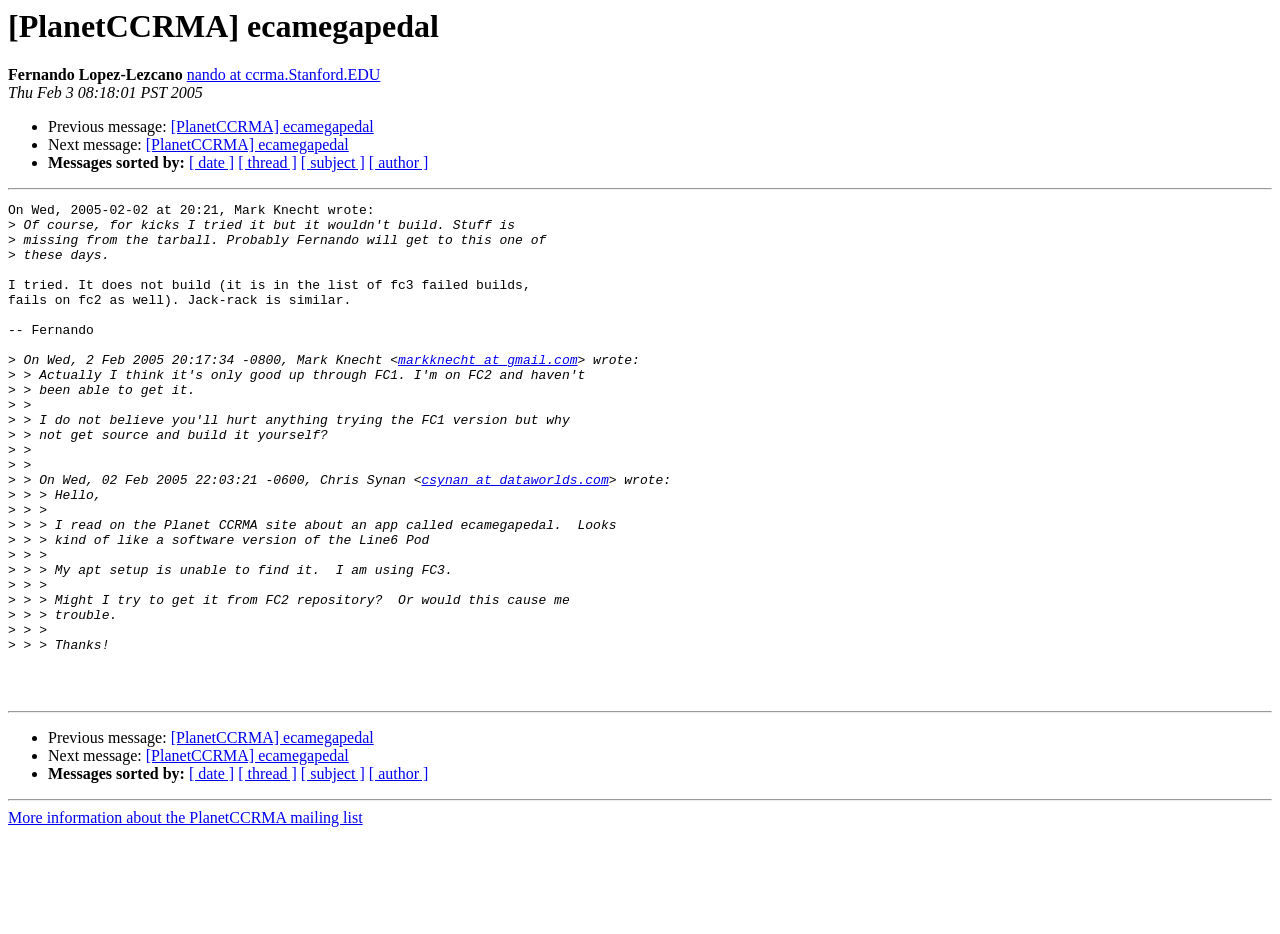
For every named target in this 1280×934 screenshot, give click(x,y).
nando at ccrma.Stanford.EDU (284, 74)
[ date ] (211, 162)
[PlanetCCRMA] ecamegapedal (272, 126)
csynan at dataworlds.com (514, 536)
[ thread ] (267, 162)
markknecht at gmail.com (487, 392)
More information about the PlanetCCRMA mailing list (185, 916)
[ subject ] (333, 162)
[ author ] (399, 162)
